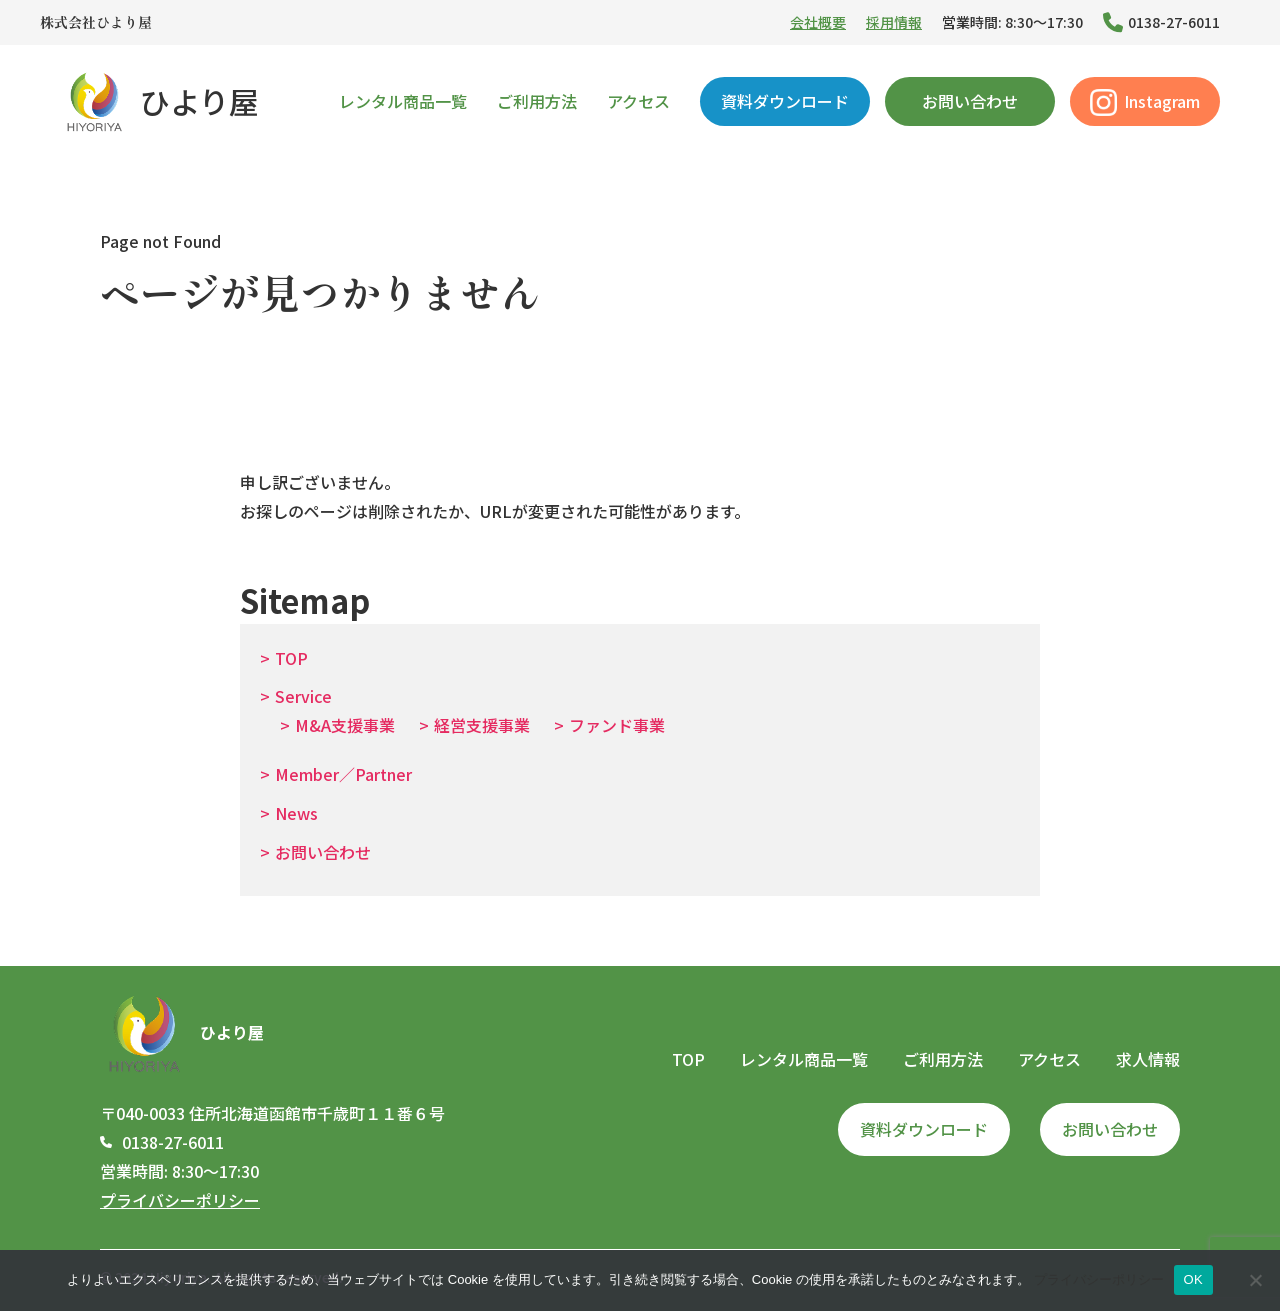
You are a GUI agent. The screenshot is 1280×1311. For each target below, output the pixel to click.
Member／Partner (343, 774)
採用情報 (894, 22)
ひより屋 (159, 101)
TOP (291, 658)
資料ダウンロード (785, 101)
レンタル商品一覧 (403, 101)
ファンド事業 (617, 725)
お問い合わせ (970, 101)
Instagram (1145, 102)
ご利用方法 (537, 101)
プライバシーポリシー (180, 1200)
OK (1193, 1279)
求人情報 (1148, 1059)
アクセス (638, 101)
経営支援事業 (482, 725)
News (296, 813)
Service (303, 696)
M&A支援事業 (345, 725)
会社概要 (818, 22)
